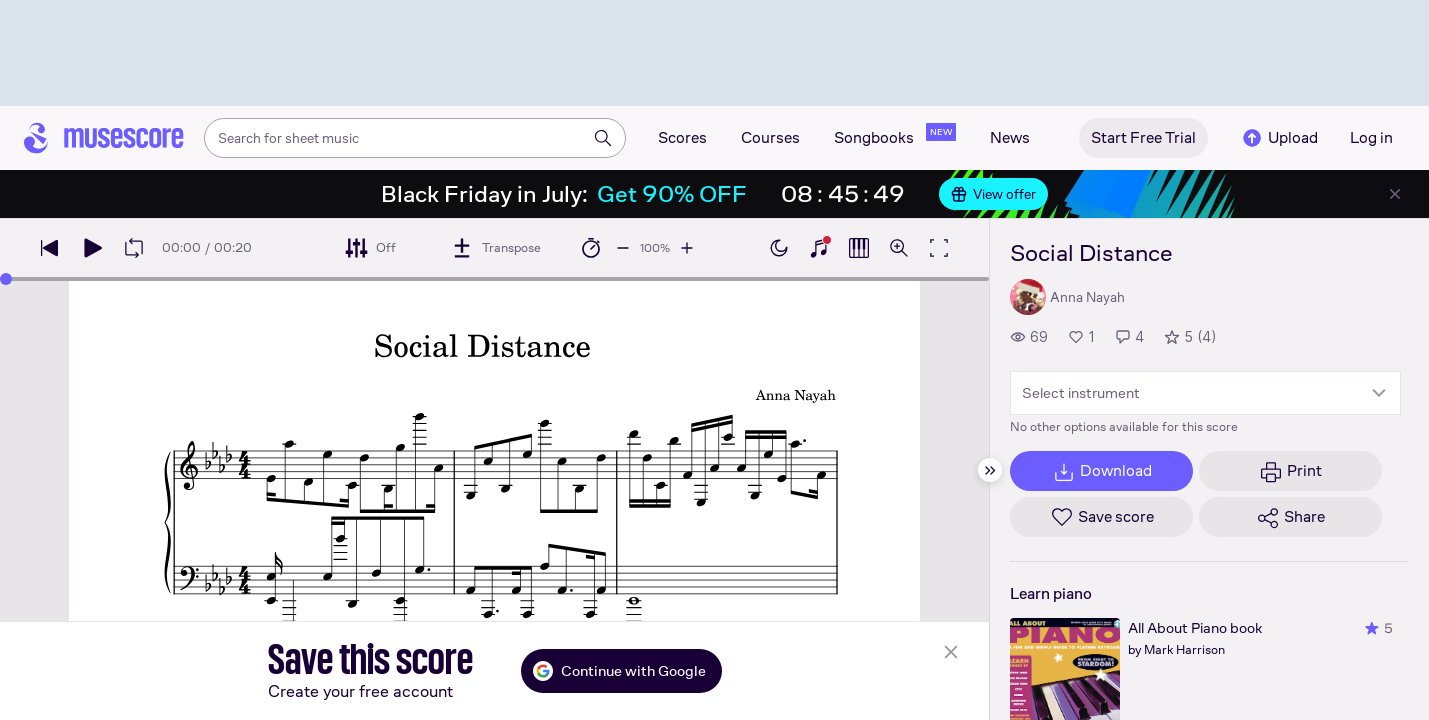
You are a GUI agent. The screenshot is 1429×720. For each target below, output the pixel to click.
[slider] (6, 279)
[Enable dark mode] (779, 248)
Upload (1279, 138)
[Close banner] (1395, 194)
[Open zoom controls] (899, 248)
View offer (993, 194)
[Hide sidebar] (990, 470)
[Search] (603, 138)
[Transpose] (495, 248)
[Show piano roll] (859, 248)
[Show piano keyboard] (819, 248)
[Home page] (104, 138)
